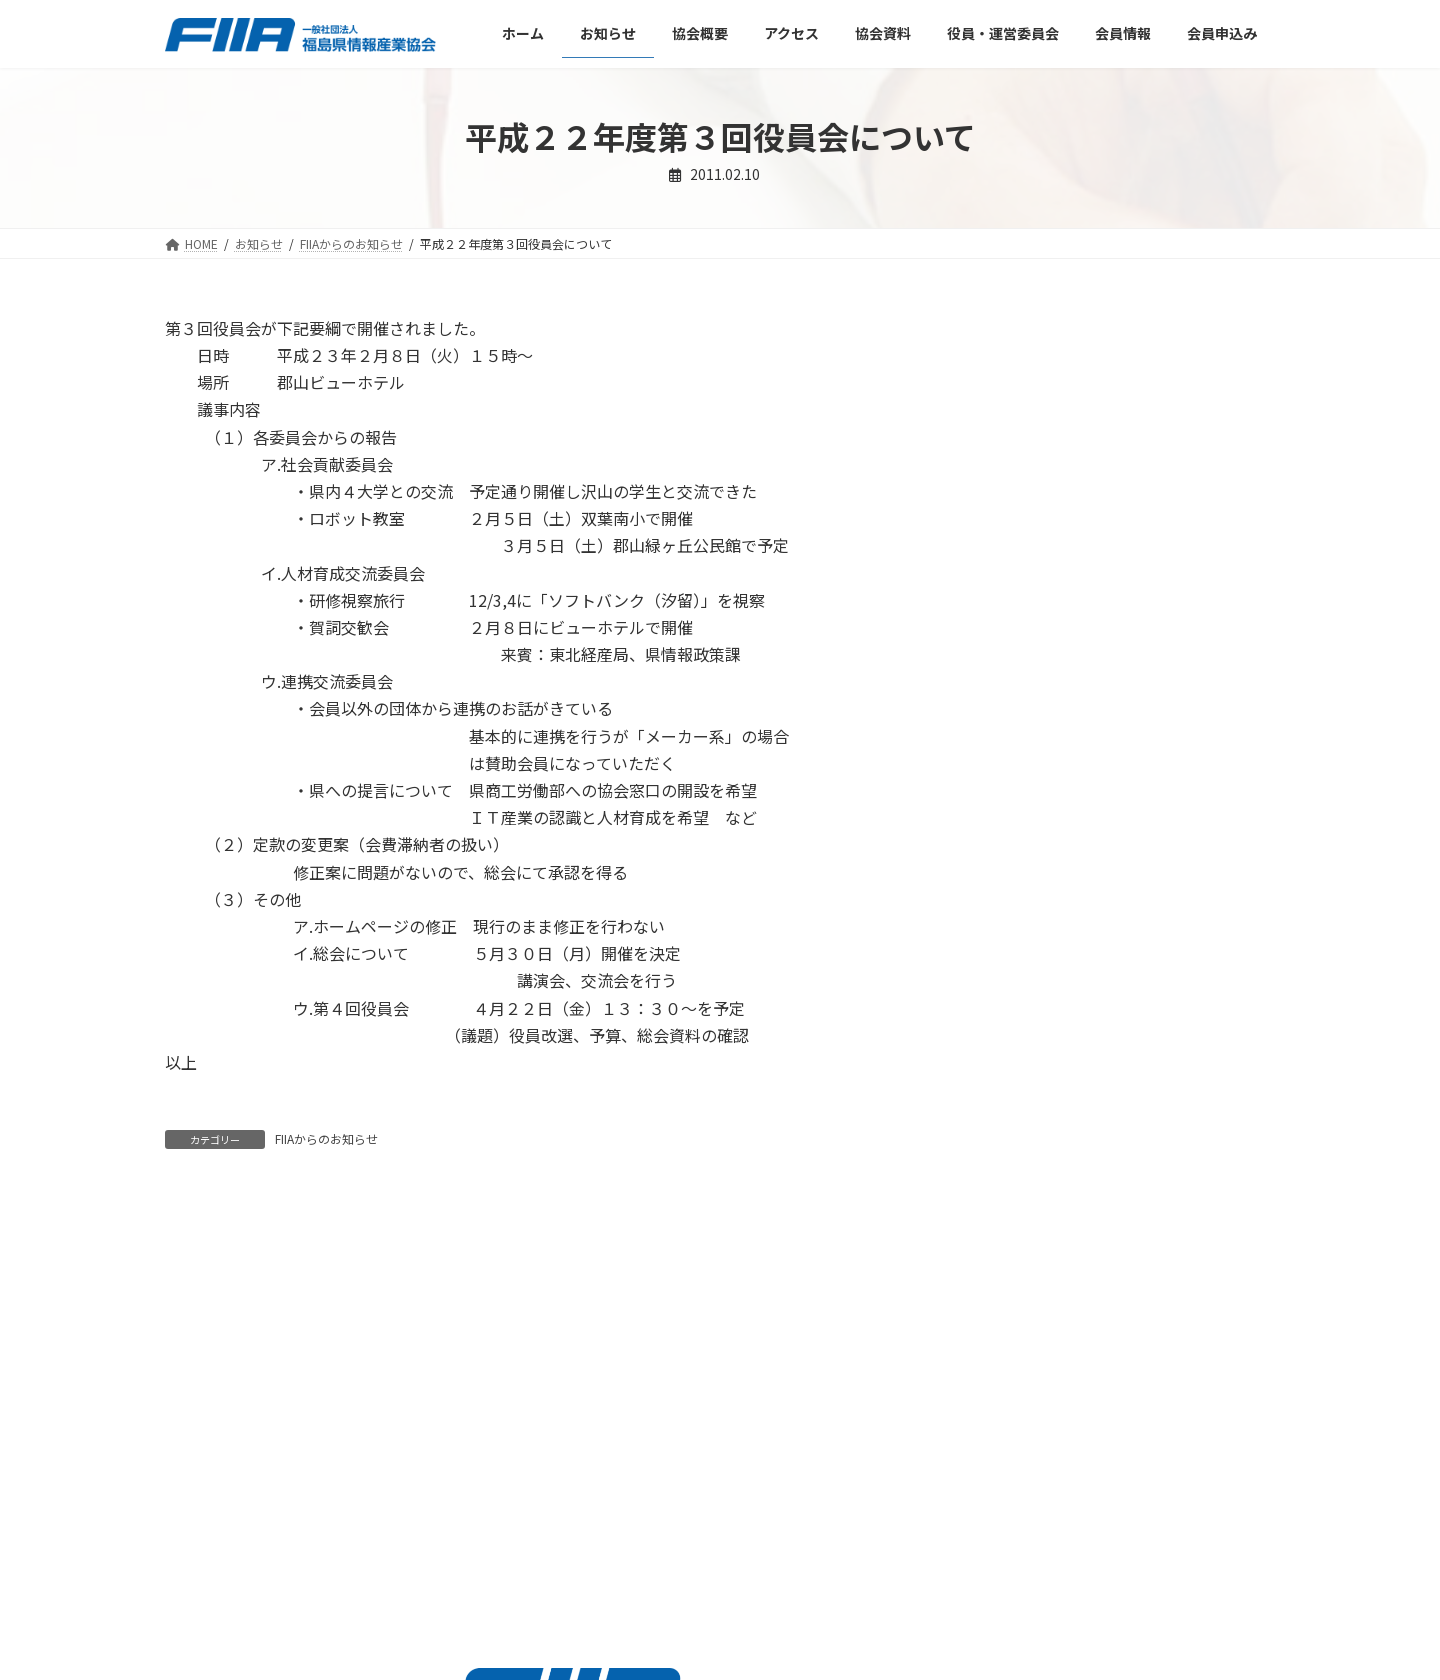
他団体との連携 (1044, 613)
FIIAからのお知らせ (326, 1138)
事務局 (1016, 532)
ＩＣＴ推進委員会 (1051, 492)
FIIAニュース (1021, 410)
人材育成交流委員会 (1058, 573)
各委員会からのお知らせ (1058, 451)
